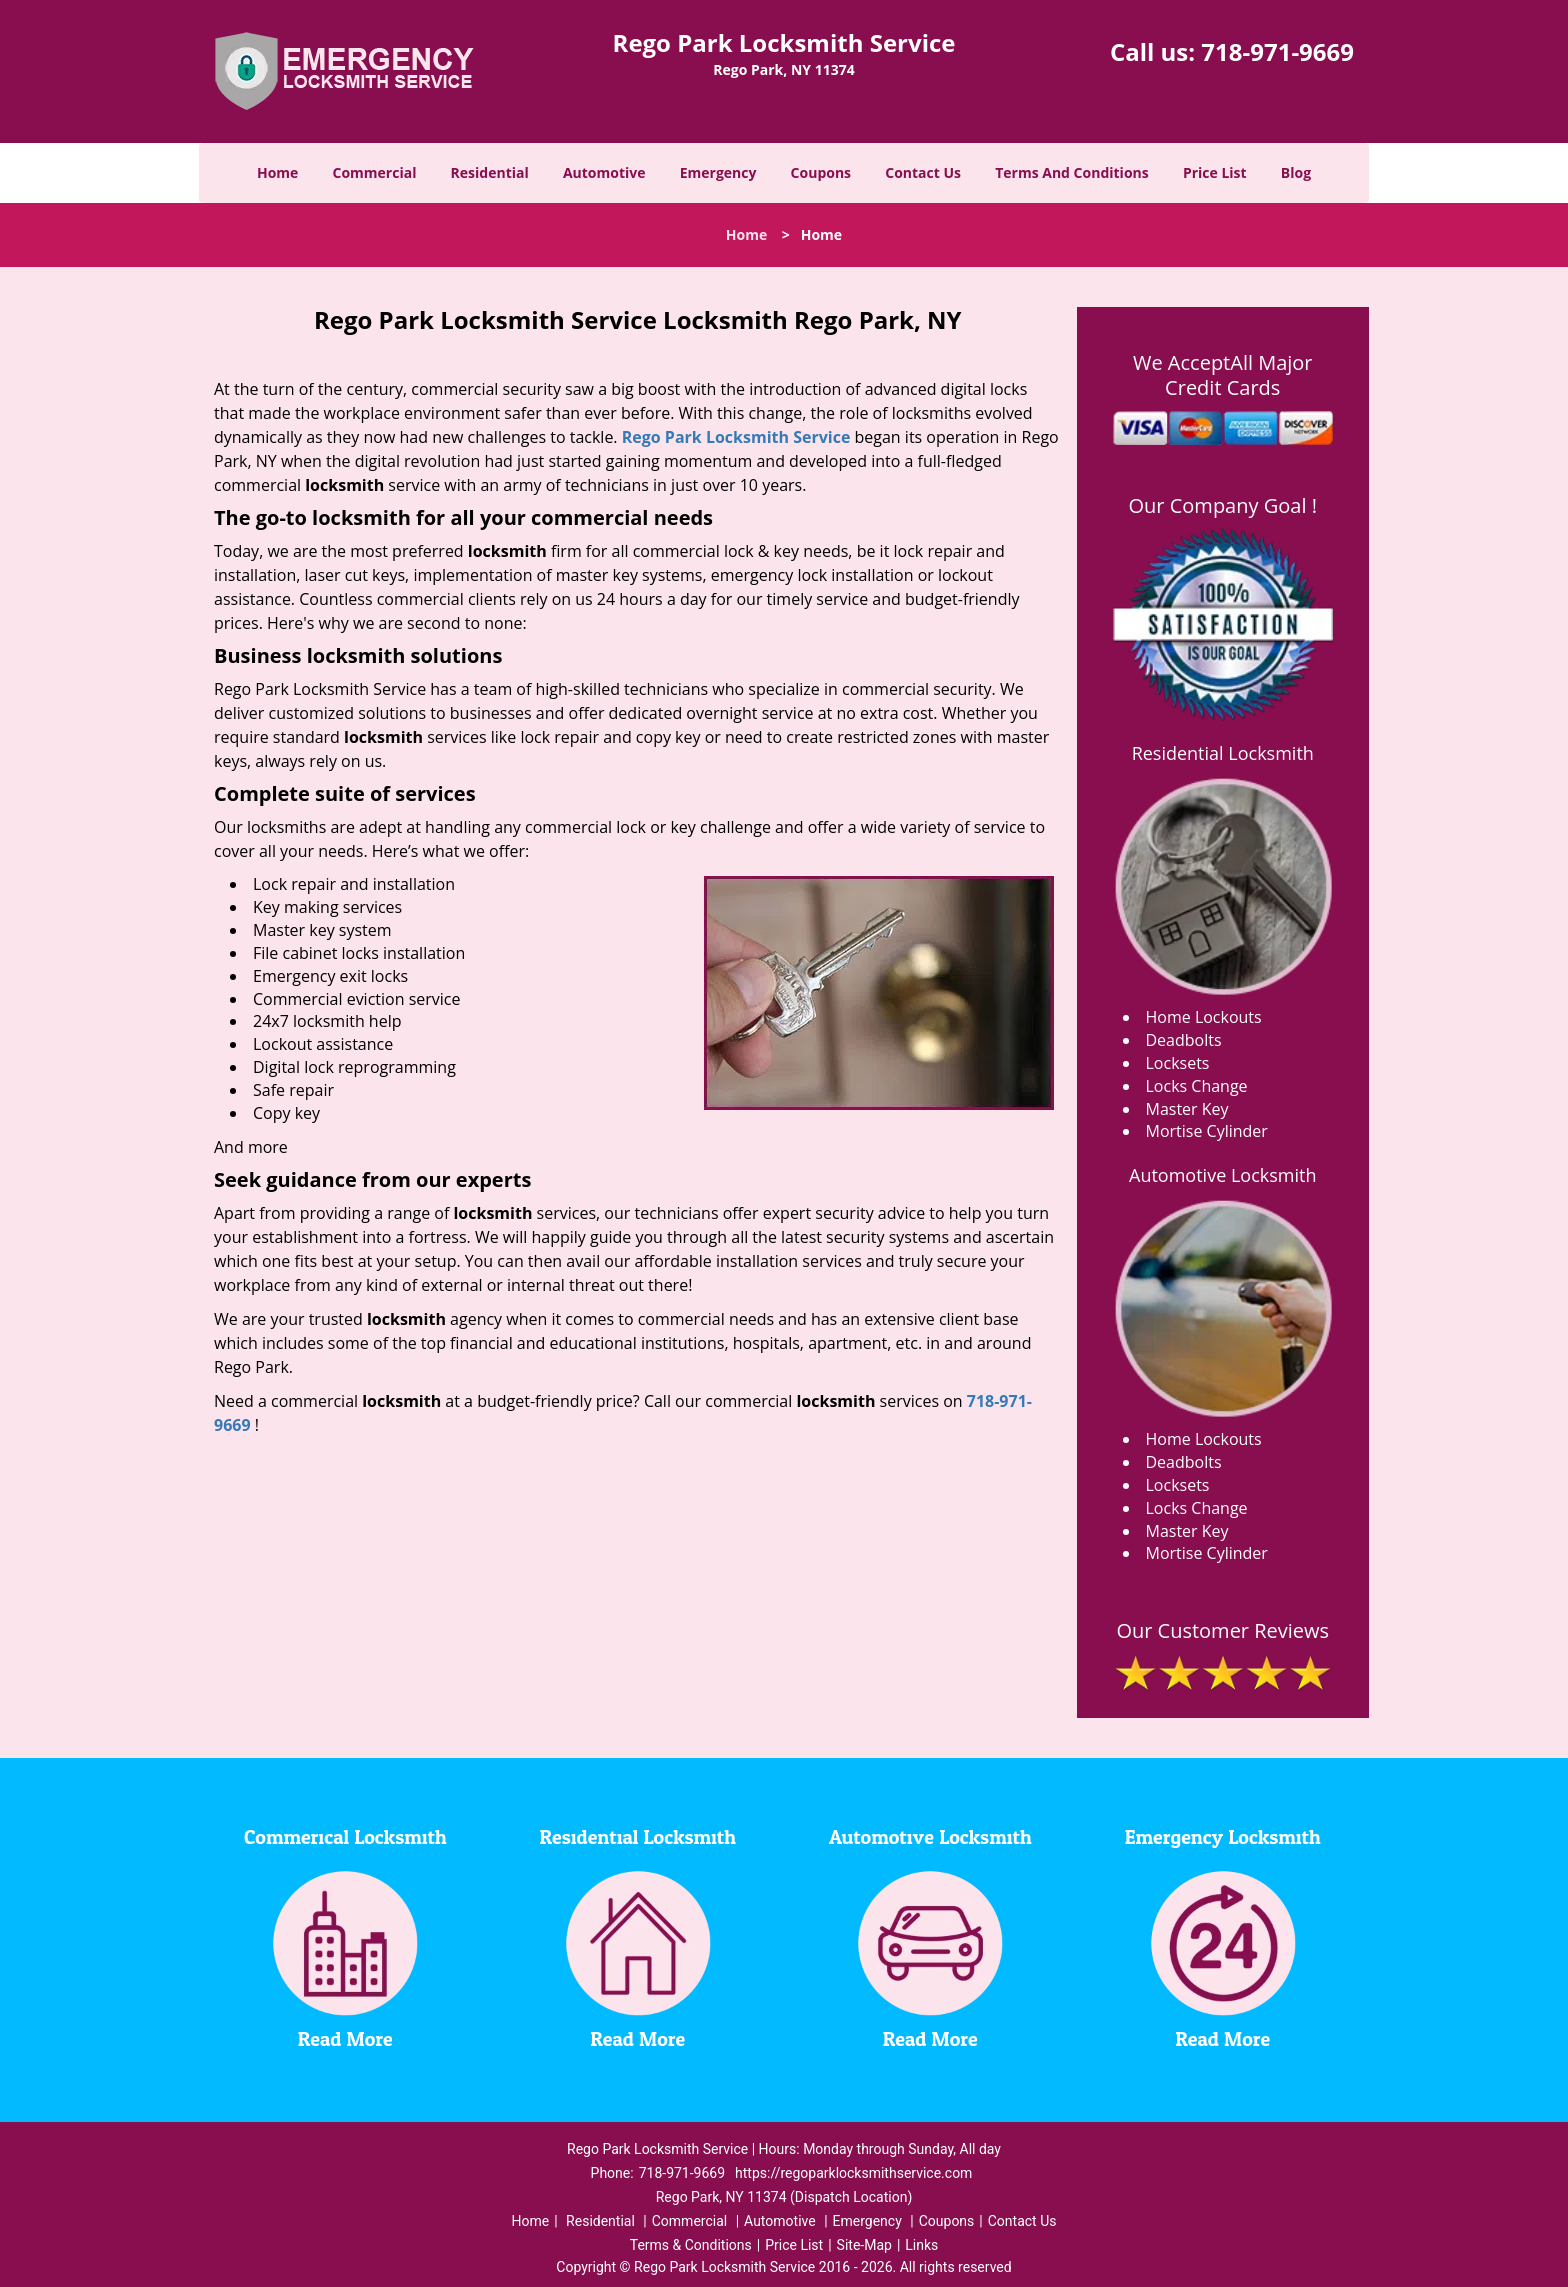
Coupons (821, 172)
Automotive (604, 172)
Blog (1296, 172)
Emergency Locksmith (1223, 1838)
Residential (490, 172)
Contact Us (923, 172)
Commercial (375, 172)
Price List (1215, 172)
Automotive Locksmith (1222, 1175)
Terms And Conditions (1072, 172)
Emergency (718, 172)
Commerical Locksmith (345, 1838)
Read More (345, 2040)
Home (277, 172)
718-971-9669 (1277, 51)
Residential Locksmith (1223, 753)
